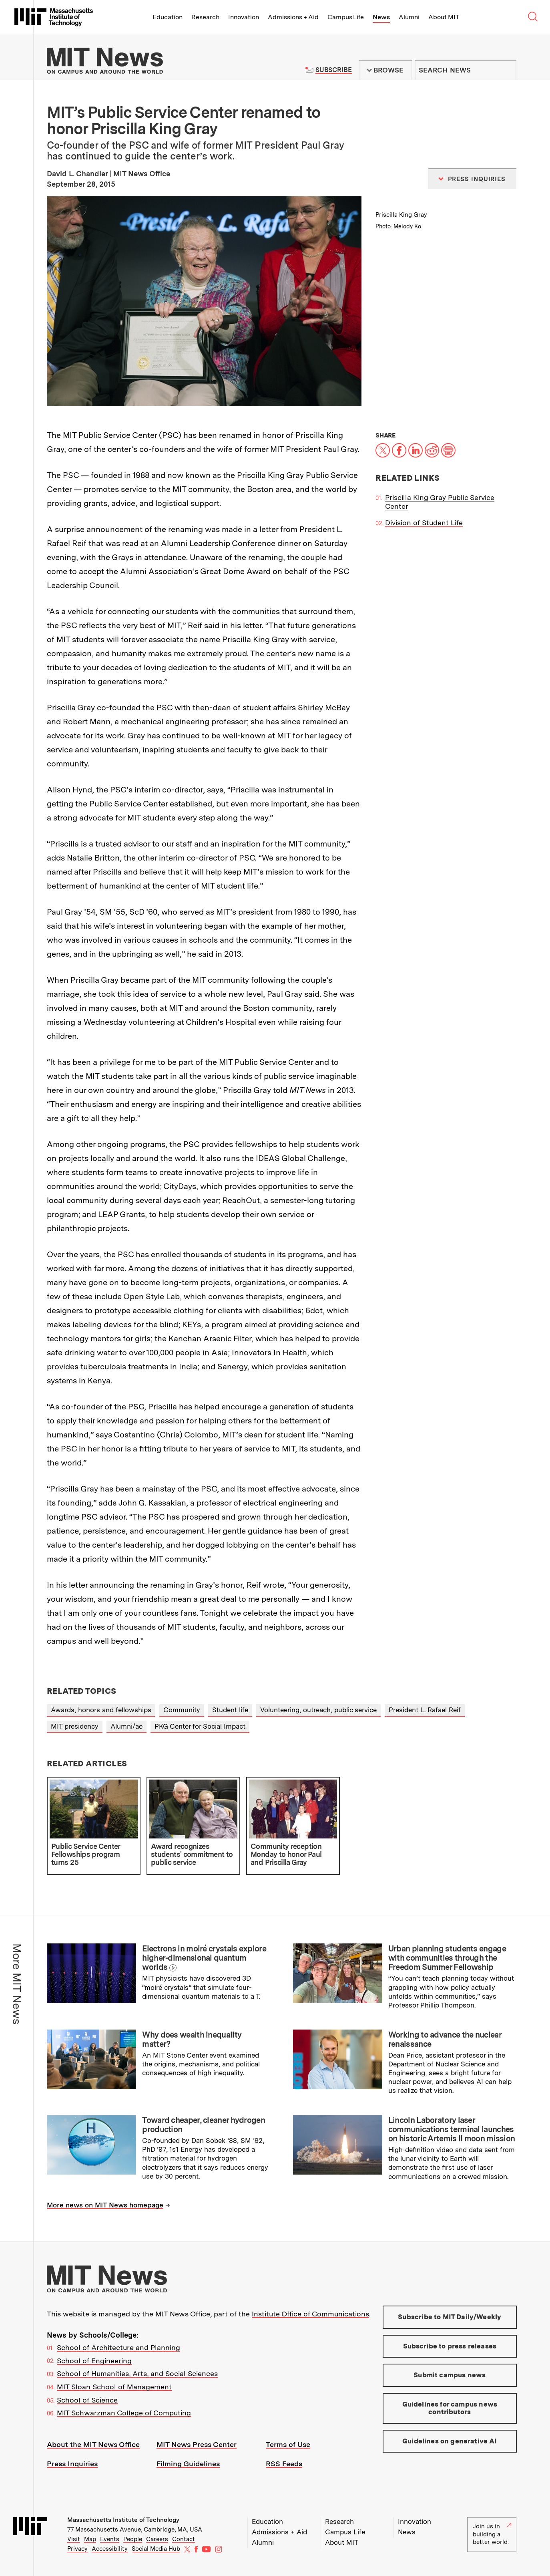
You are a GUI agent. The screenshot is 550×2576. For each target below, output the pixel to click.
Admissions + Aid (293, 17)
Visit (73, 2539)
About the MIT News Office (93, 2444)
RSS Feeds (284, 2463)
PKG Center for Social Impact (200, 1726)
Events (109, 2539)
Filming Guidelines (188, 2463)
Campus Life (345, 17)
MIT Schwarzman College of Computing (124, 2413)
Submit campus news (450, 2375)
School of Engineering (94, 2360)
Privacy (77, 2548)
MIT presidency (74, 1726)
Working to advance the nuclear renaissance (444, 2039)
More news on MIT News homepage (105, 2205)
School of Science (87, 2400)
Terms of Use (288, 2444)
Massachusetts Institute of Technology (123, 2520)
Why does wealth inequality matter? (191, 2039)
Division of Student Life (424, 522)
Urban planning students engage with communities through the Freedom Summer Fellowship (447, 1958)
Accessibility (110, 2548)
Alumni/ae (126, 1726)
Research (205, 17)
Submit (506, 70)
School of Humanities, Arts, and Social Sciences (137, 2373)
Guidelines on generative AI (449, 2441)
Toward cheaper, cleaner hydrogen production (203, 2124)
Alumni (409, 17)
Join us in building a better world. (492, 2534)
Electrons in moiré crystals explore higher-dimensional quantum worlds (204, 1958)
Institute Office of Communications (310, 2314)
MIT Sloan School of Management (114, 2386)
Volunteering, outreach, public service (318, 1710)
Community (181, 1710)
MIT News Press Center (197, 2444)
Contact (183, 2539)
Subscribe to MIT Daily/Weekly (449, 2317)
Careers (157, 2539)
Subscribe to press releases (450, 2346)
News (381, 17)
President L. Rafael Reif (425, 1710)
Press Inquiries (72, 2463)
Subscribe (333, 70)
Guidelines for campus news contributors (449, 2408)
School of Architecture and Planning (118, 2347)
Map (90, 2539)
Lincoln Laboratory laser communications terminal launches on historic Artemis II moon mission (451, 2129)
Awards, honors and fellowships (101, 1710)
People (132, 2539)
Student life (230, 1710)
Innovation (243, 17)
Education (168, 17)
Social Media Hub (156, 2548)
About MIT (443, 17)
